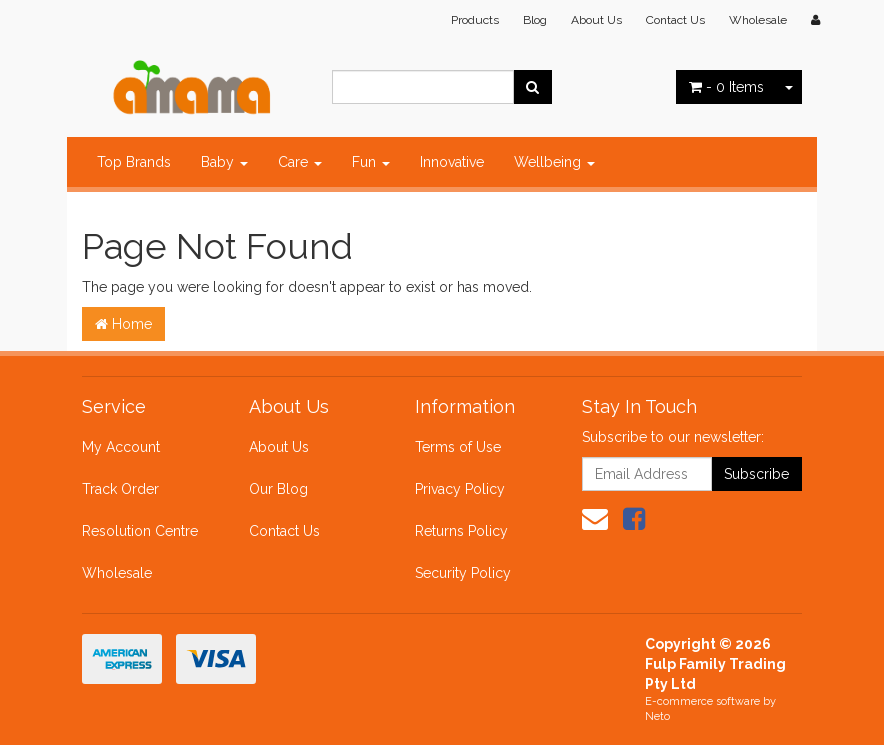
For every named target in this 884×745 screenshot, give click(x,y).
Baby (224, 162)
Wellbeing (554, 162)
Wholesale (758, 20)
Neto (657, 716)
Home (123, 324)
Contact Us (675, 20)
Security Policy (463, 573)
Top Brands (134, 162)
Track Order (120, 489)
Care (300, 162)
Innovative (452, 162)
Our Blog (278, 489)
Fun (371, 162)
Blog (535, 20)
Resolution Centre (140, 531)
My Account (121, 447)
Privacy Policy (460, 489)
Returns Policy (461, 531)
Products (475, 20)
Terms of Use (458, 447)
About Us (596, 20)
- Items (726, 87)
